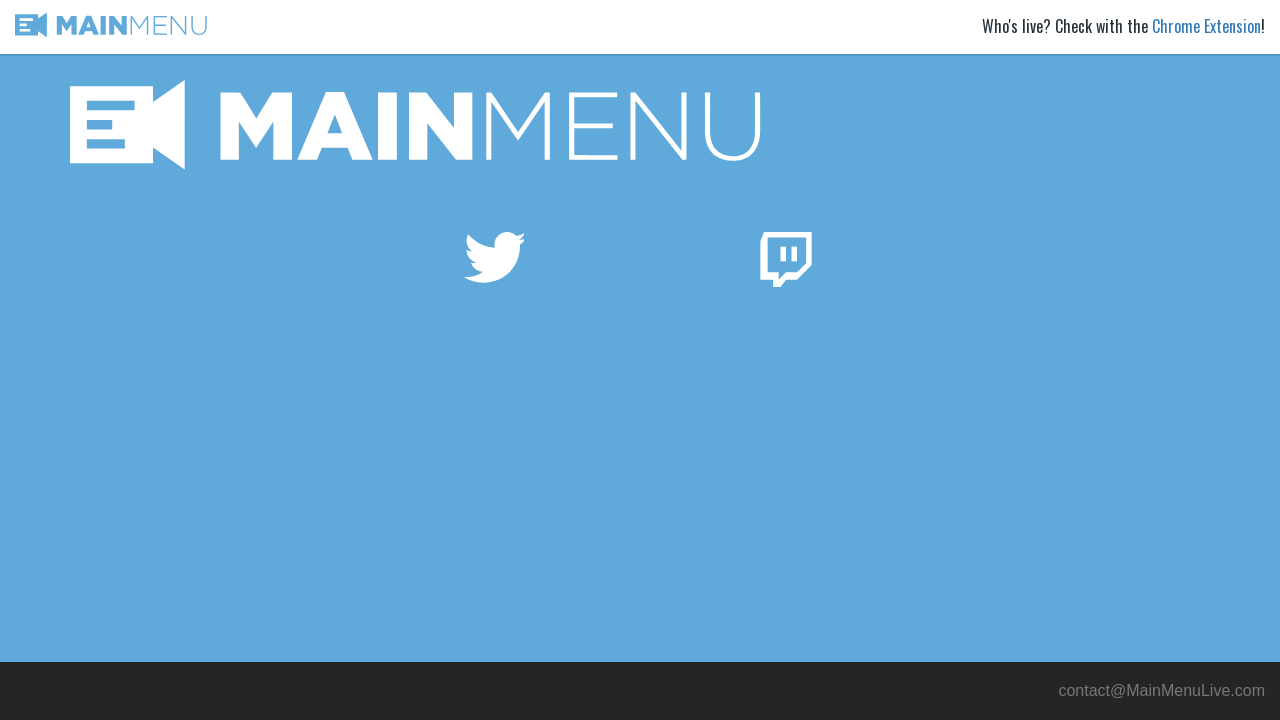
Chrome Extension (1206, 26)
